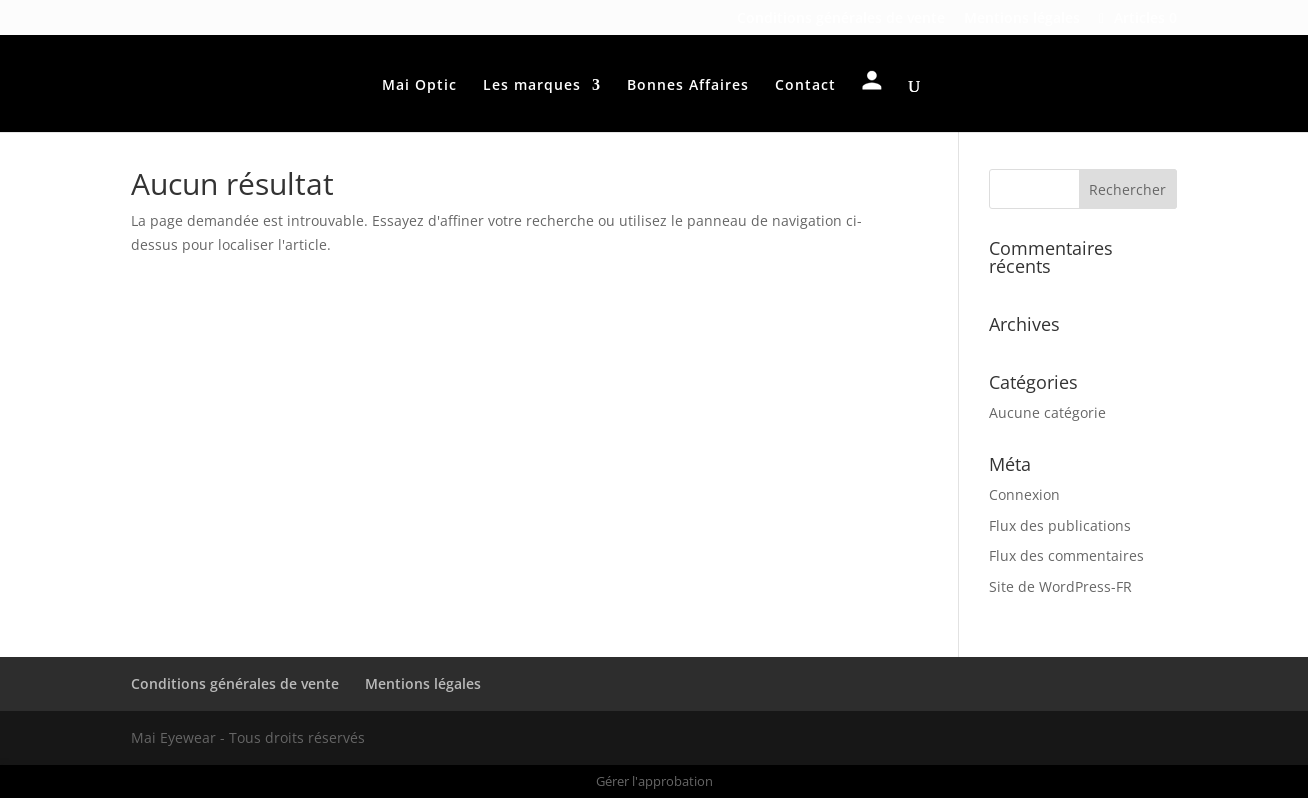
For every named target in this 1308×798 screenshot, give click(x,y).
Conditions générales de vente (841, 19)
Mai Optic (419, 86)
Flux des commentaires (1066, 555)
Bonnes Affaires (688, 86)
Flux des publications (1060, 525)
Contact (805, 86)
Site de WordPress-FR (1060, 586)
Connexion (1024, 494)
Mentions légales (1022, 19)
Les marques (532, 86)
